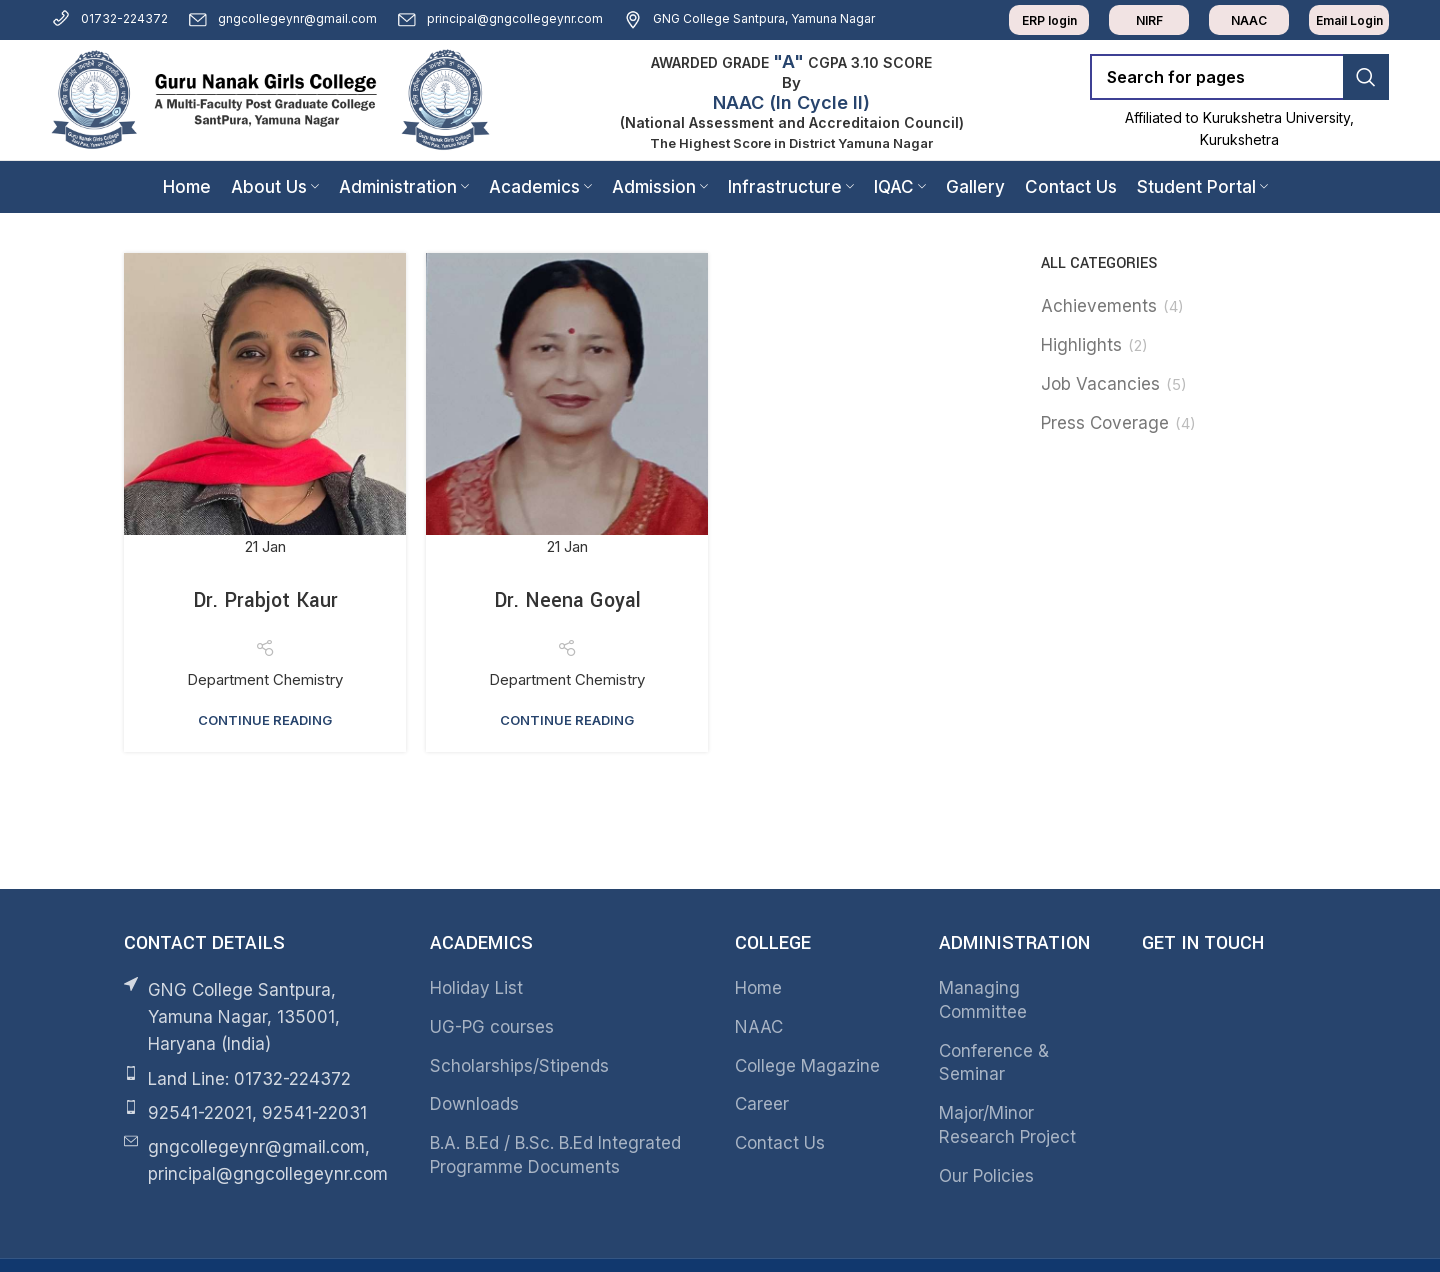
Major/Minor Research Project (1007, 1125)
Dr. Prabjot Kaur (265, 600)
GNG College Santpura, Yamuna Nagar (749, 18)
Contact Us (780, 1143)
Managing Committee (983, 1000)
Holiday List (476, 988)
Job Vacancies (1100, 384)
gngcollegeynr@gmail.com (282, 18)
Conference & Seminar (994, 1063)
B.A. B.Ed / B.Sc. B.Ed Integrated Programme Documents (555, 1155)
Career (762, 1104)
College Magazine (807, 1066)
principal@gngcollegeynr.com (500, 18)
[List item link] (262, 1079)
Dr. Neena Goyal (567, 600)
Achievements (1099, 306)
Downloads (474, 1104)
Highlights (1081, 345)
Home (758, 988)
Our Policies (986, 1176)
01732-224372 (109, 18)
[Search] (1239, 77)
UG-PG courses (492, 1027)
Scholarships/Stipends (519, 1066)
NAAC (759, 1027)
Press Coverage (1105, 423)
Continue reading (265, 720)
